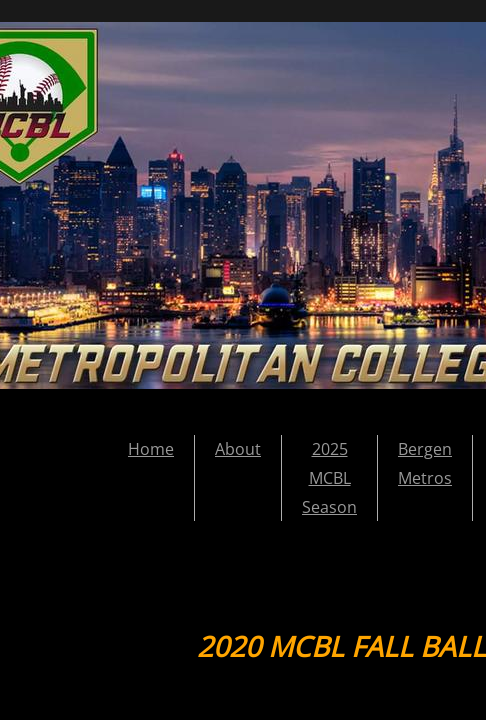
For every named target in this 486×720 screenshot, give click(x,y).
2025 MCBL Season (329, 478)
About (238, 449)
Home (151, 449)
